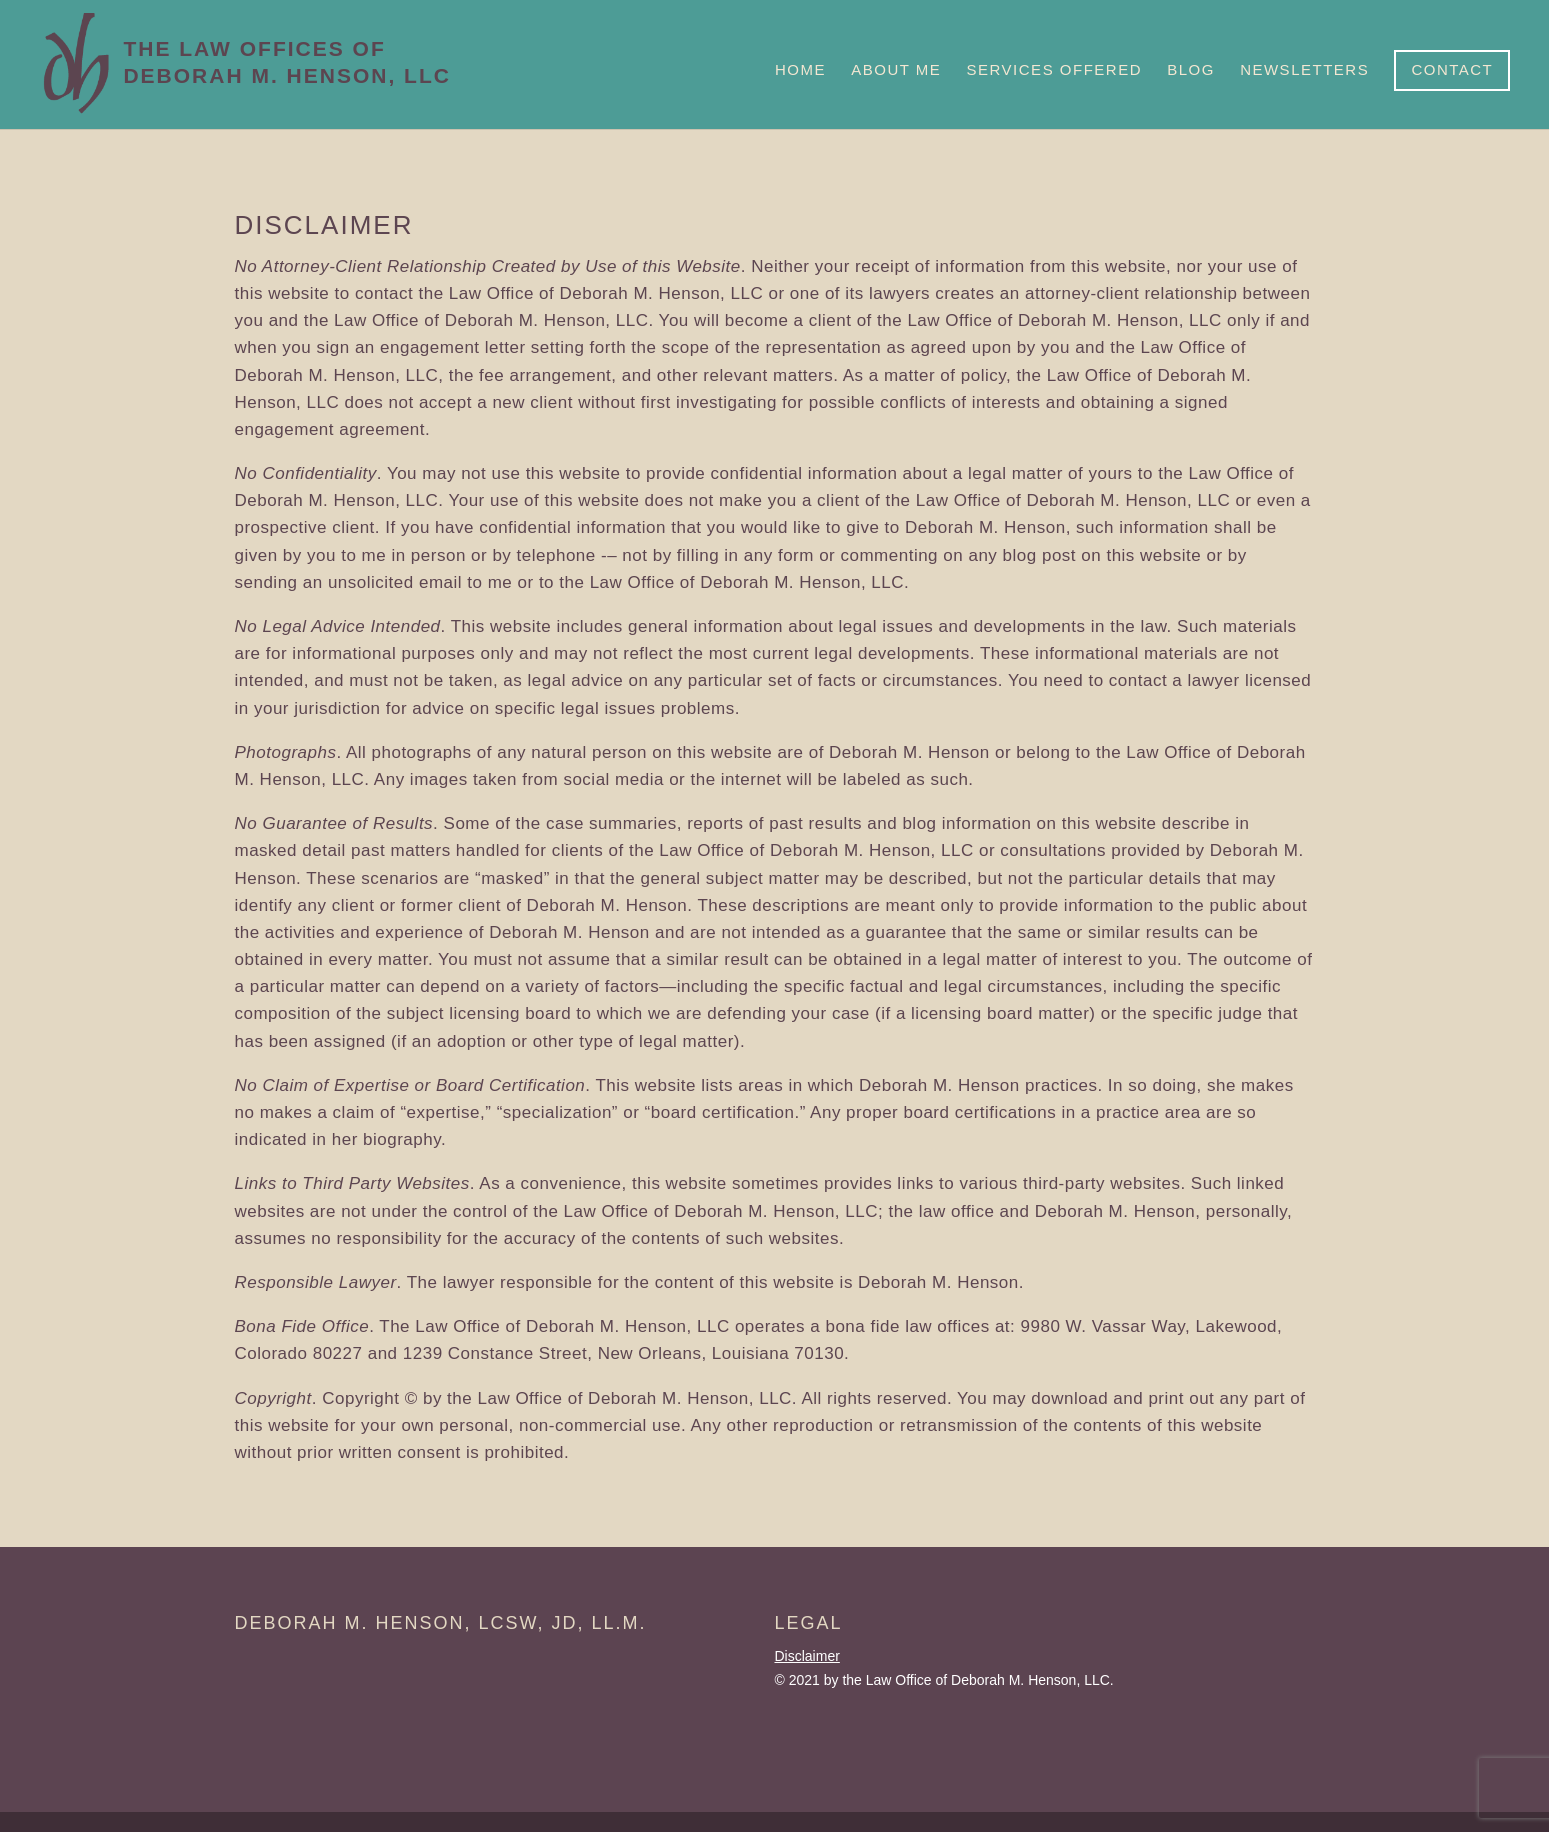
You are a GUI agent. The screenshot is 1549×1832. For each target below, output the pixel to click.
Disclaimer (807, 1656)
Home (800, 70)
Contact (1452, 69)
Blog (1191, 70)
